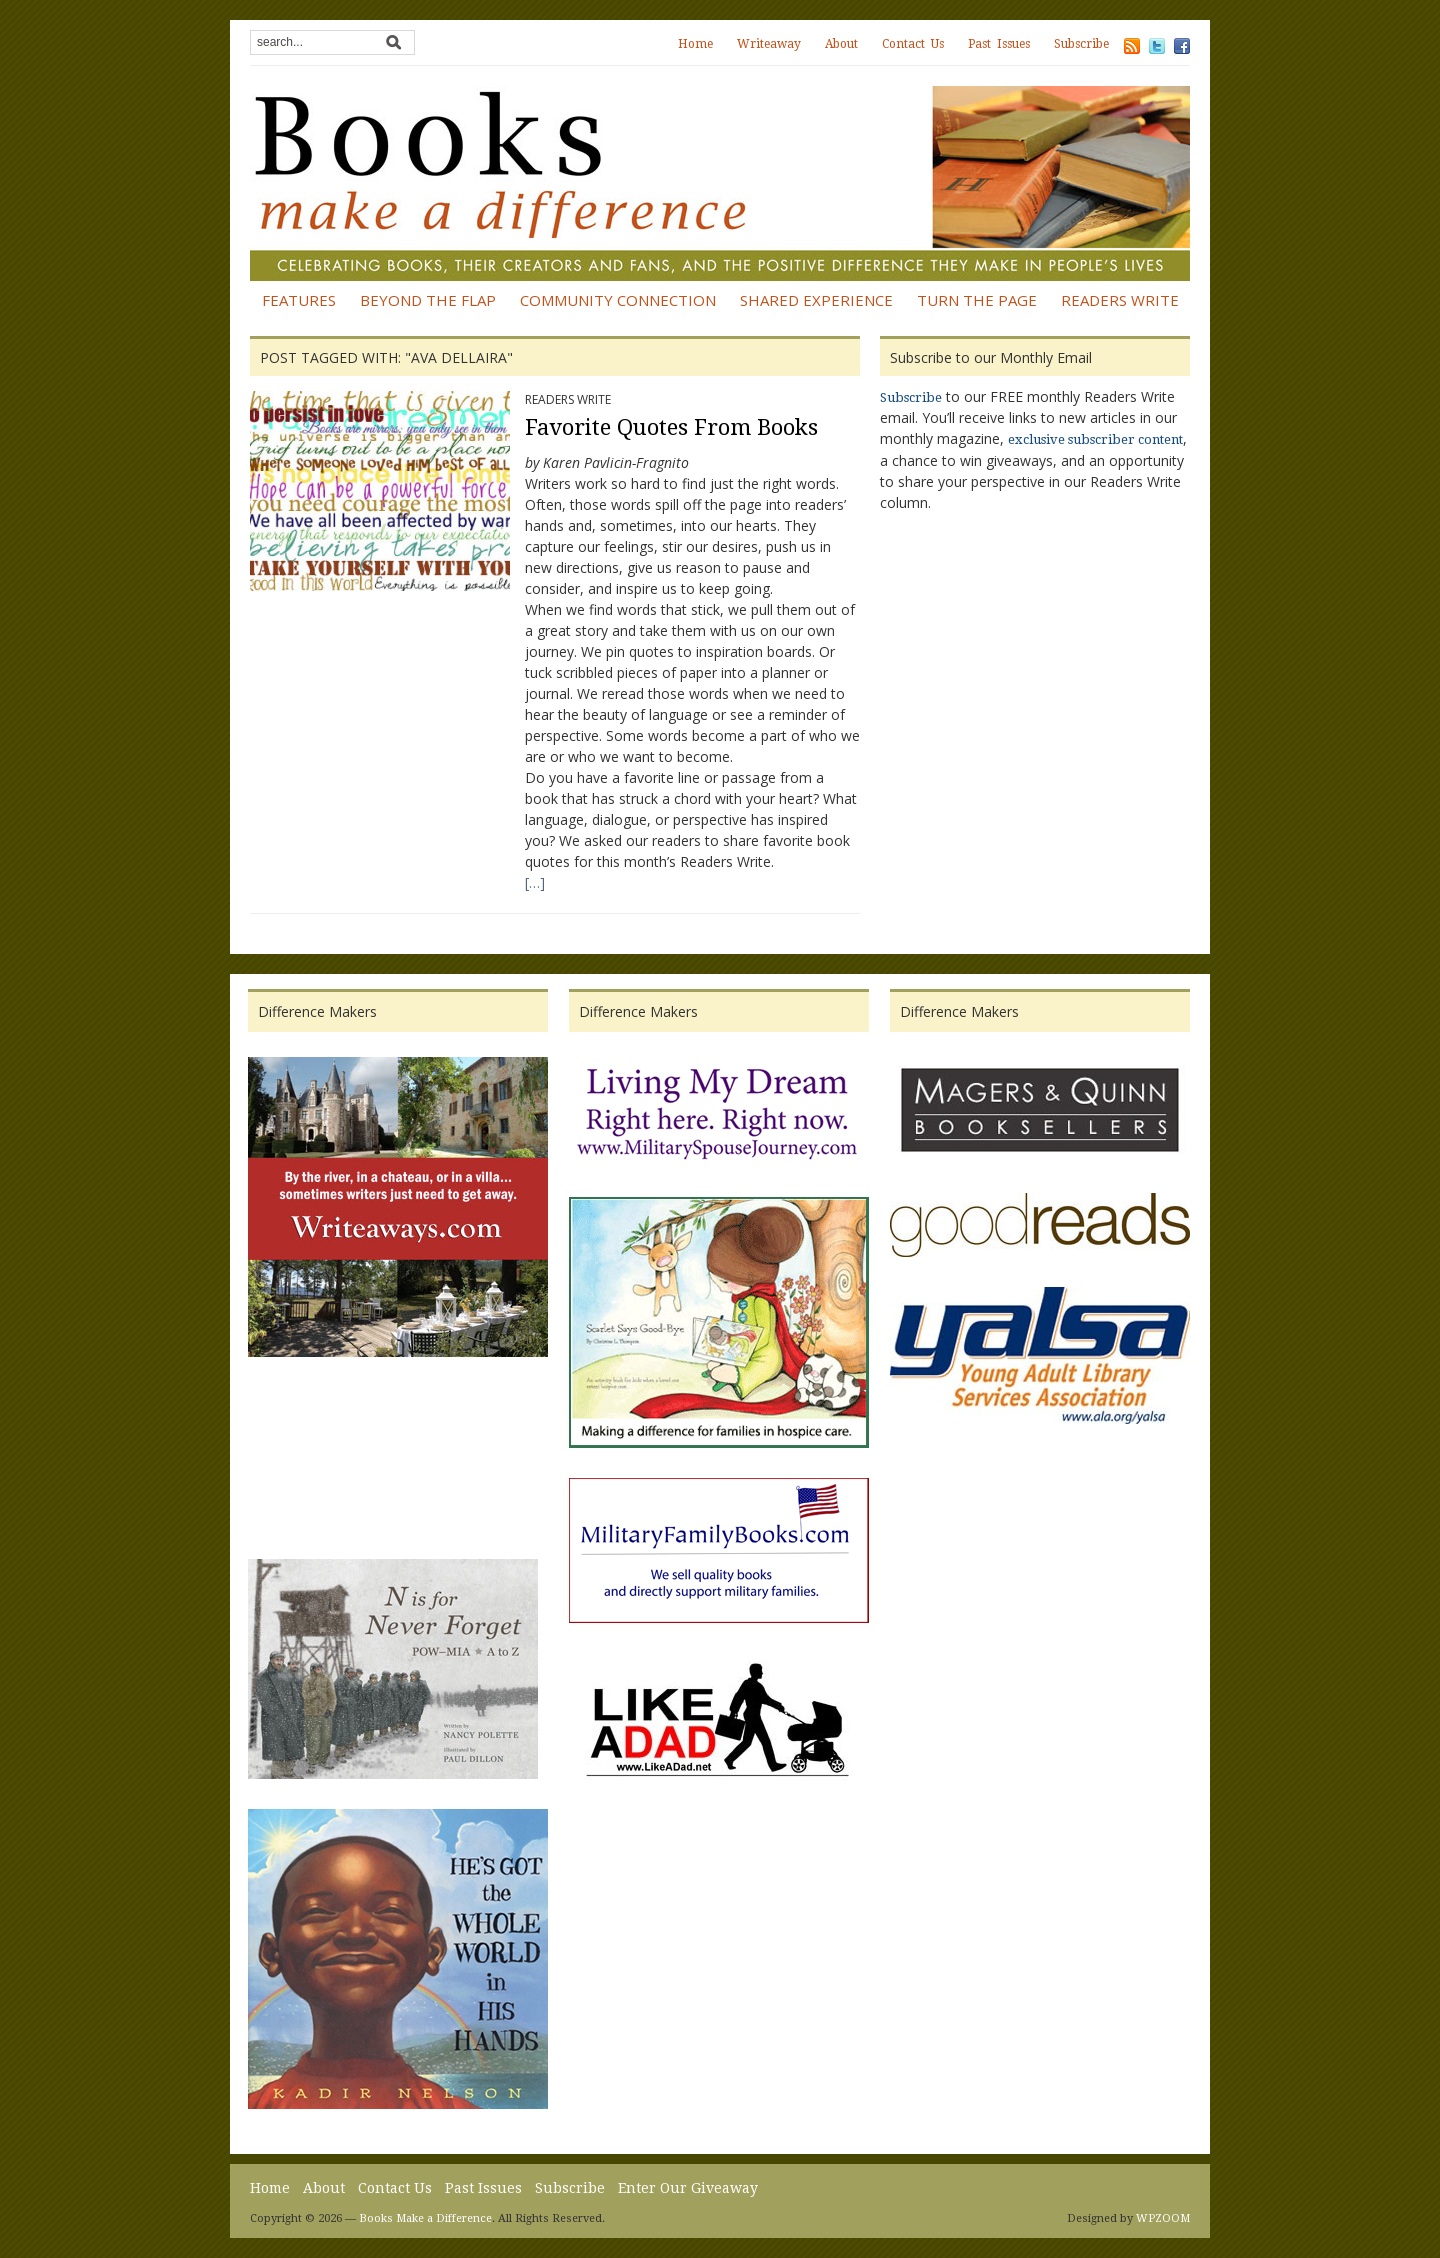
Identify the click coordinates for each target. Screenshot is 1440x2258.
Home (695, 44)
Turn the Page (977, 300)
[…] (535, 882)
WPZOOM (1163, 2218)
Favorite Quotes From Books (671, 427)
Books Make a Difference (425, 2218)
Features (299, 300)
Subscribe (1081, 44)
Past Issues (999, 44)
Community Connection (618, 300)
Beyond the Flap (428, 300)
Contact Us (913, 44)
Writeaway (769, 44)
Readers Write (1120, 300)
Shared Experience (816, 300)
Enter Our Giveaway (688, 2188)
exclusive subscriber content (1095, 439)
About (841, 44)
